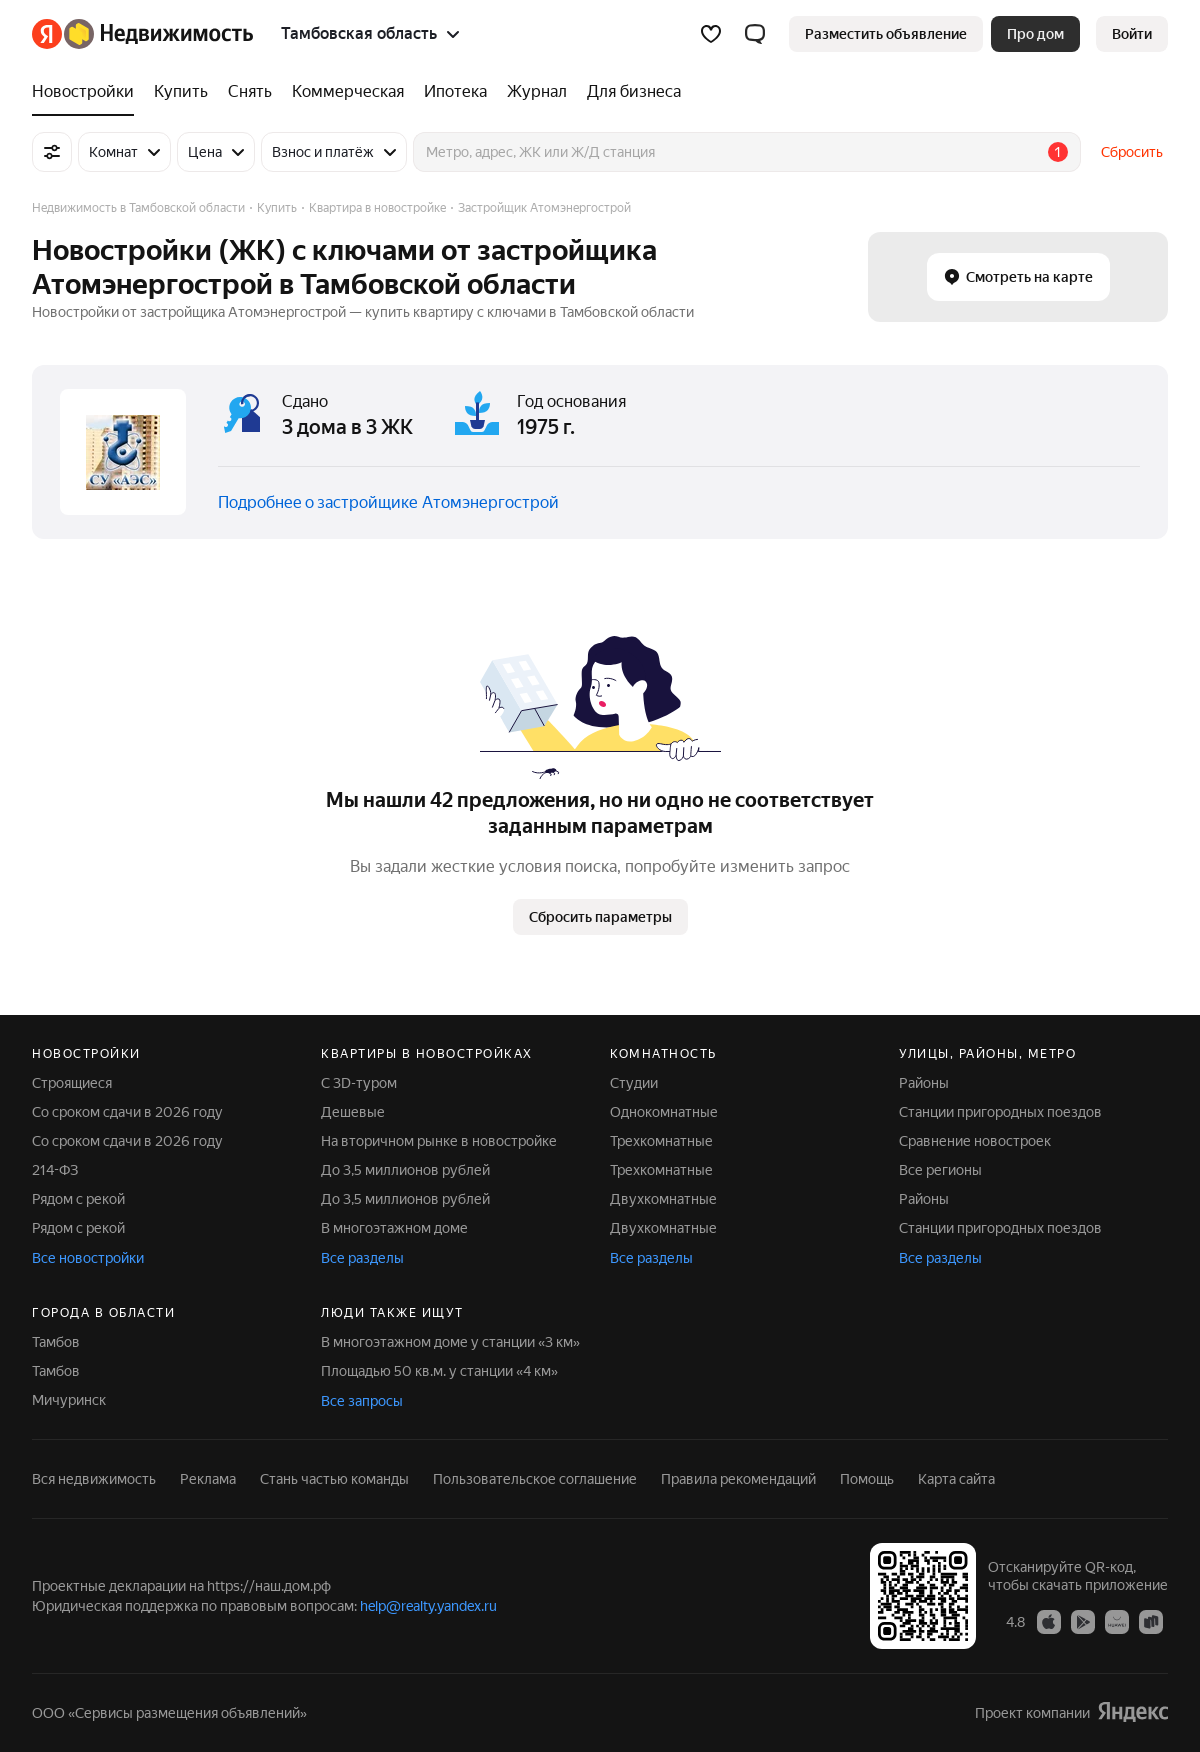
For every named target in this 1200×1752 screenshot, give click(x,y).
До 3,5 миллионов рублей (405, 1170)
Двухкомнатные (663, 1199)
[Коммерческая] (348, 92)
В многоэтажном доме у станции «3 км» (450, 1342)
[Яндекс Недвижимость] (158, 34)
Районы (924, 1083)
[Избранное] (711, 34)
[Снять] (250, 92)
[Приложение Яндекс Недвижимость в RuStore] (1151, 1621)
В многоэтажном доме (394, 1228)
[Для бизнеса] (629, 92)
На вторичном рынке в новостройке (439, 1141)
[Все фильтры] (52, 152)
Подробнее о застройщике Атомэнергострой (388, 502)
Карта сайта (956, 1479)
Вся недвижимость (94, 1479)
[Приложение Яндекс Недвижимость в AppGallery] (1117, 1621)
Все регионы (940, 1170)
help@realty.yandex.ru (428, 1606)
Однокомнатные (664, 1112)
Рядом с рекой (78, 1199)
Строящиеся (72, 1083)
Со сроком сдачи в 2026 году (127, 1112)
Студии (634, 1083)
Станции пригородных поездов (1000, 1112)
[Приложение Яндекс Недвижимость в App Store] (1049, 1621)
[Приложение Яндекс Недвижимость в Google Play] (1083, 1621)
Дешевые (353, 1112)
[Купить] (181, 92)
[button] (755, 34)
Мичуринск (69, 1400)
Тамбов (56, 1342)
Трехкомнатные (661, 1141)
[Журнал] (537, 92)
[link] (1132, 34)
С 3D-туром (359, 1083)
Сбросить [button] (1132, 152)
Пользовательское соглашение (535, 1479)
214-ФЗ (55, 1170)
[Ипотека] (455, 92)
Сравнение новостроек (975, 1141)
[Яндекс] (47, 34)
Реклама (208, 1479)
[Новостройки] (88, 92)
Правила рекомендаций (738, 1479)
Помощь (867, 1479)
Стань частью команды (334, 1479)
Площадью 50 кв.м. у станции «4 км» (439, 1371)
